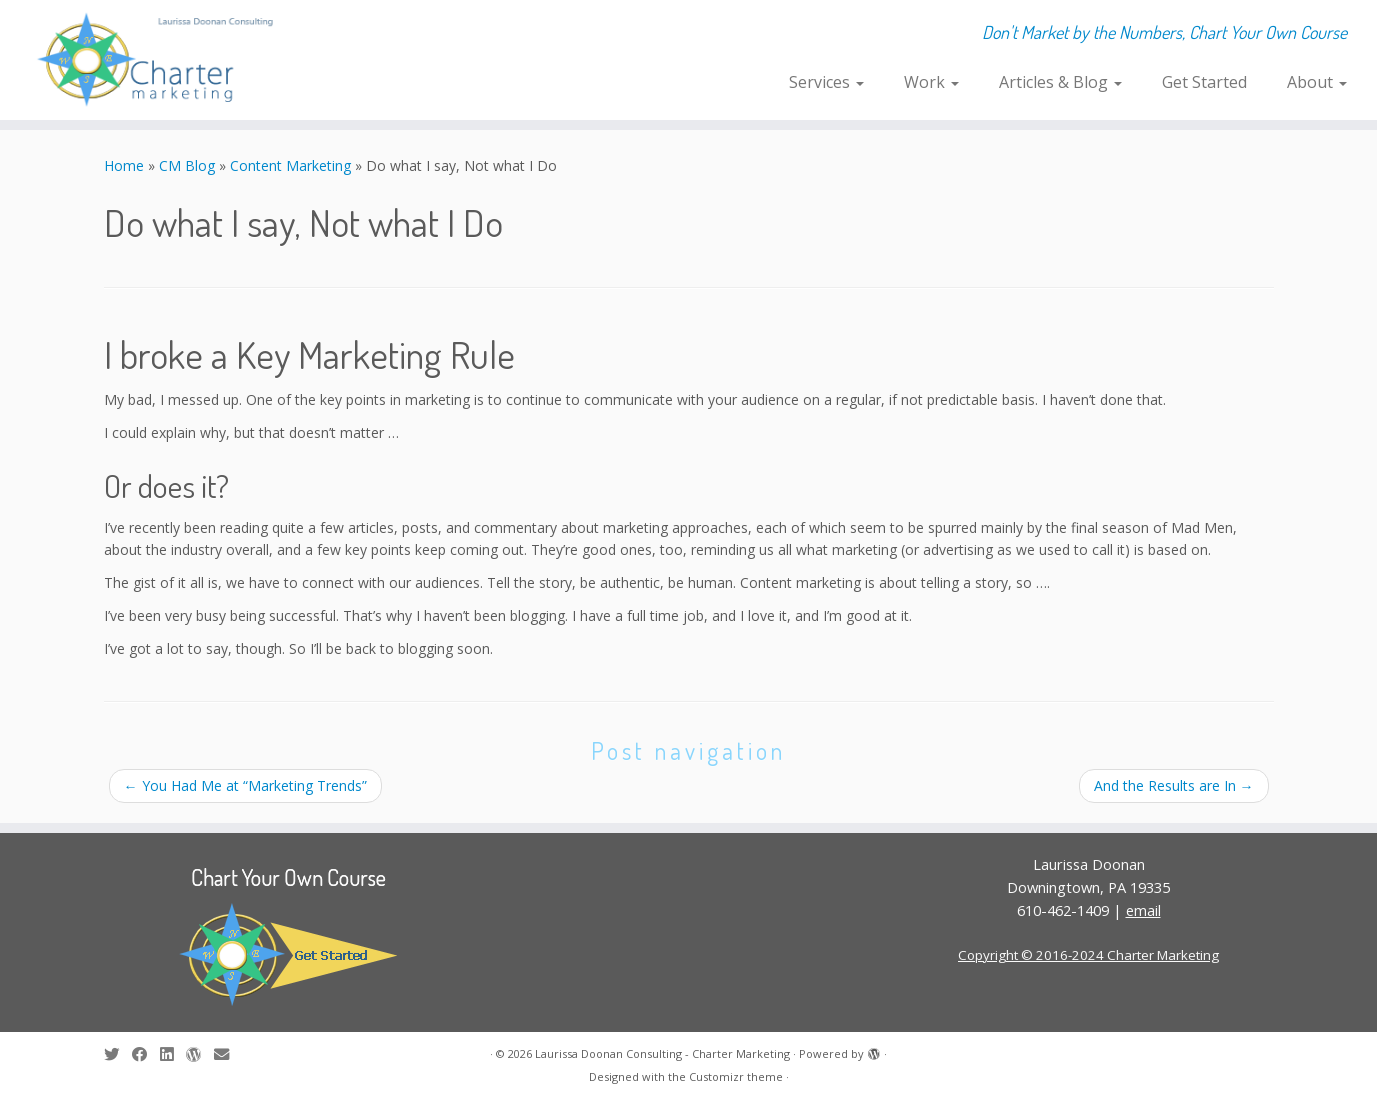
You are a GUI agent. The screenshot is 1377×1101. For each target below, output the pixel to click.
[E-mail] (228, 1054)
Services (826, 82)
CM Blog (187, 165)
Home (124, 165)
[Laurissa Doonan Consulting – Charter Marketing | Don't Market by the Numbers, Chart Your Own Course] (159, 60)
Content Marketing (290, 165)
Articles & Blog (1060, 82)
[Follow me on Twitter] (118, 1054)
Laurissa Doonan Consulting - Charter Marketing (662, 1053)
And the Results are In (1174, 785)
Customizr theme (736, 1076)
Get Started (1204, 82)
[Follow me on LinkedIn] (173, 1054)
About (1317, 82)
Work (931, 82)
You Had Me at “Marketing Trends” (245, 785)
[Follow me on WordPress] (200, 1054)
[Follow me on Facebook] (146, 1054)
